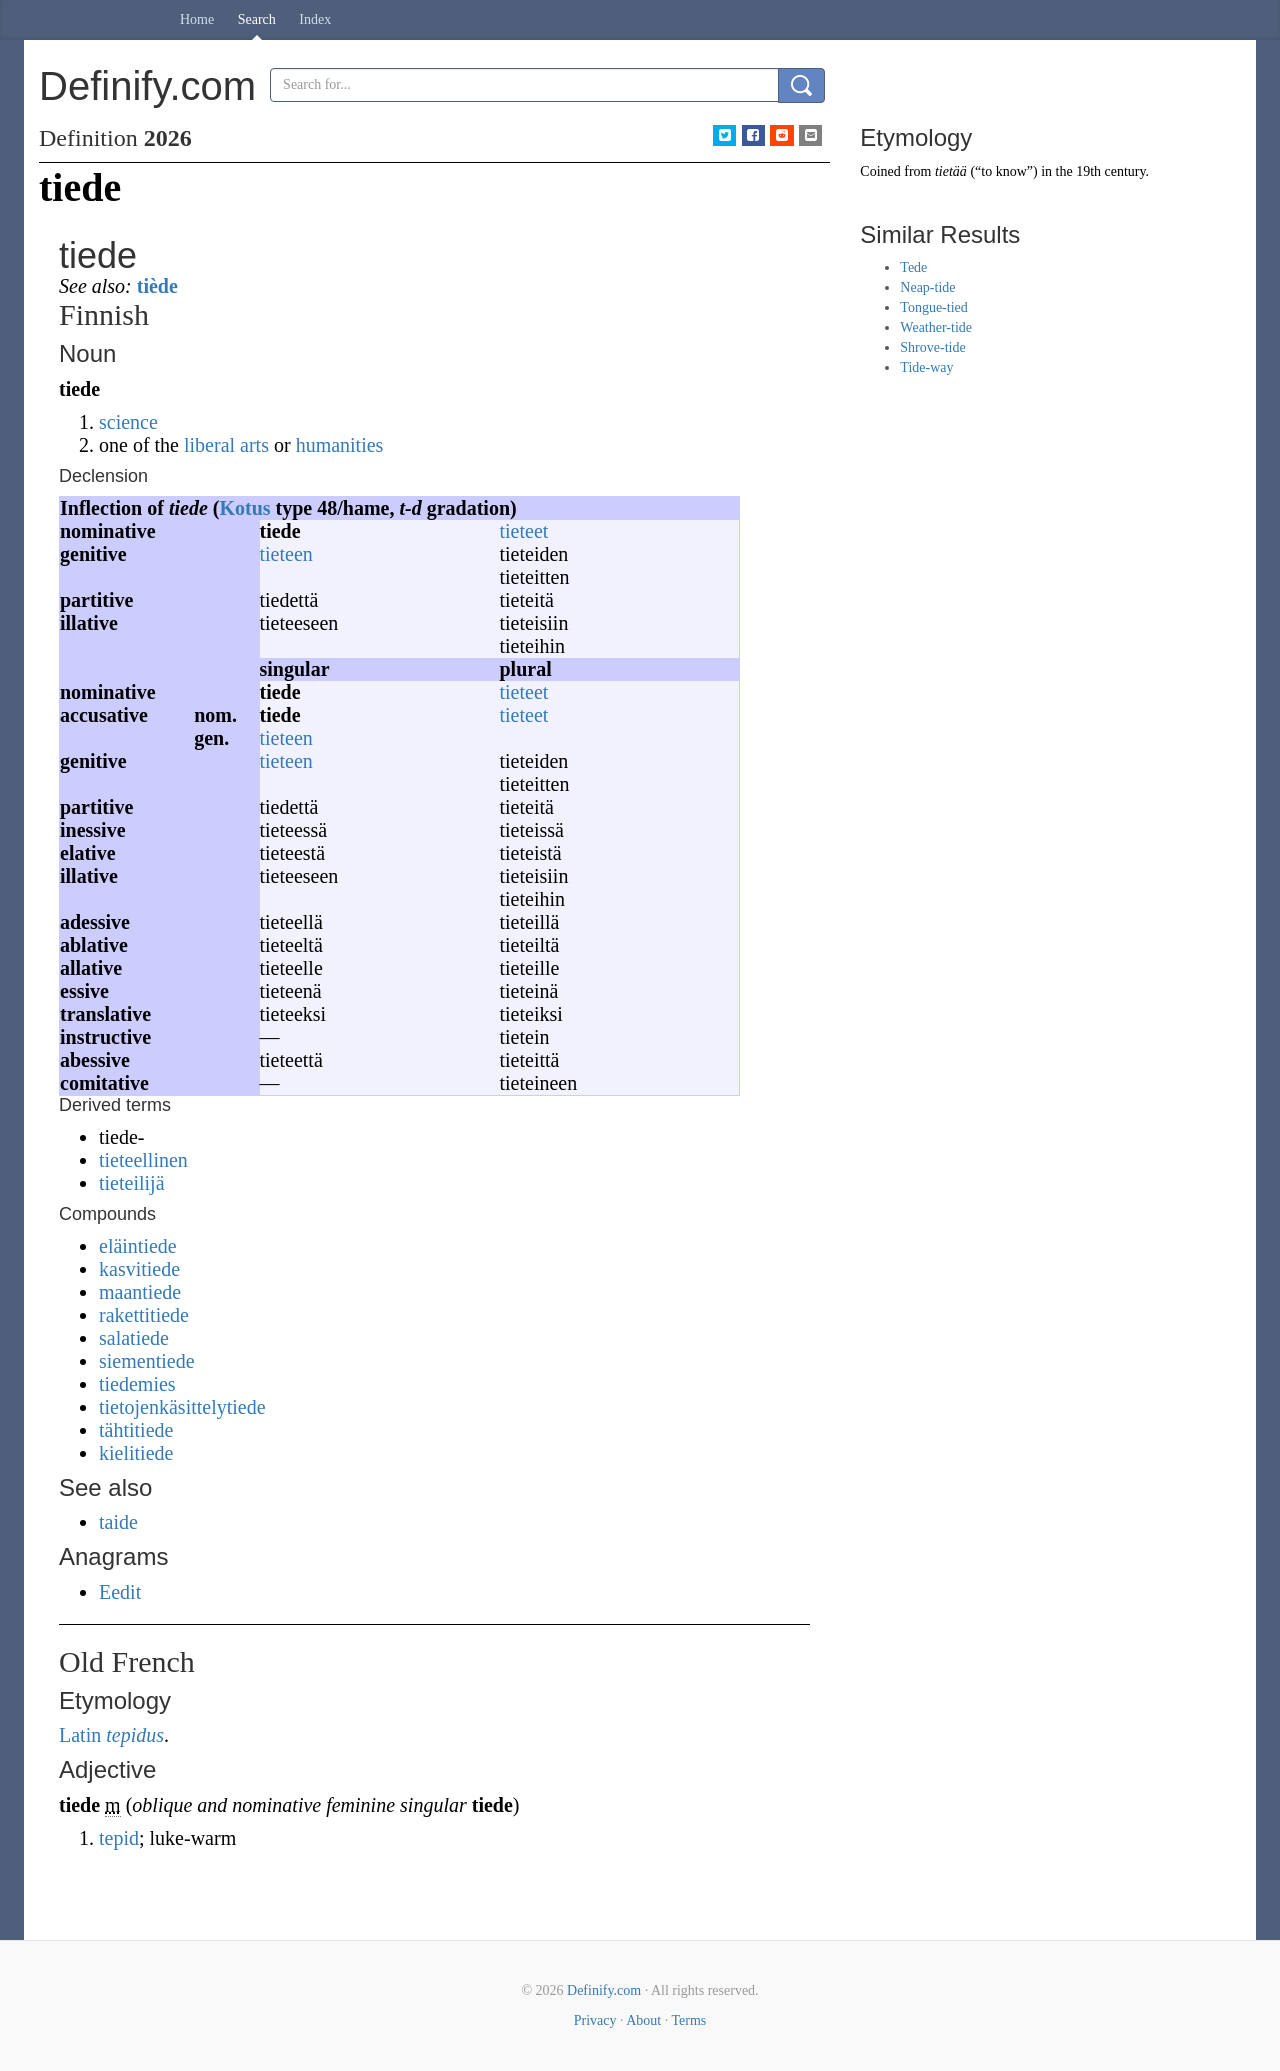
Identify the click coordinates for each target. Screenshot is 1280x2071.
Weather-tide (936, 327)
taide (118, 1522)
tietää (951, 171)
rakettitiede (144, 1315)
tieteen (286, 554)
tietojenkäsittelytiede (182, 1407)
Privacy (595, 2020)
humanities (340, 445)
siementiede (147, 1361)
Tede (913, 267)
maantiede (140, 1292)
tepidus (135, 1735)
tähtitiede (136, 1430)
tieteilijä (132, 1183)
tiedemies (137, 1384)
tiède (157, 286)
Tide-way (926, 367)
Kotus (244, 508)
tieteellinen (143, 1160)
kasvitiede (139, 1269)
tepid (119, 1838)
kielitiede (136, 1453)
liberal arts (226, 445)
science (128, 422)
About (643, 2020)
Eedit (120, 1592)
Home (197, 19)
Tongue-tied (933, 307)
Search (257, 19)
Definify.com (604, 1990)
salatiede (134, 1338)
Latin (80, 1735)
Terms (688, 2020)
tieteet (524, 531)
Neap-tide (927, 287)
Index (315, 19)
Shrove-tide (932, 347)
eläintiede (138, 1246)
